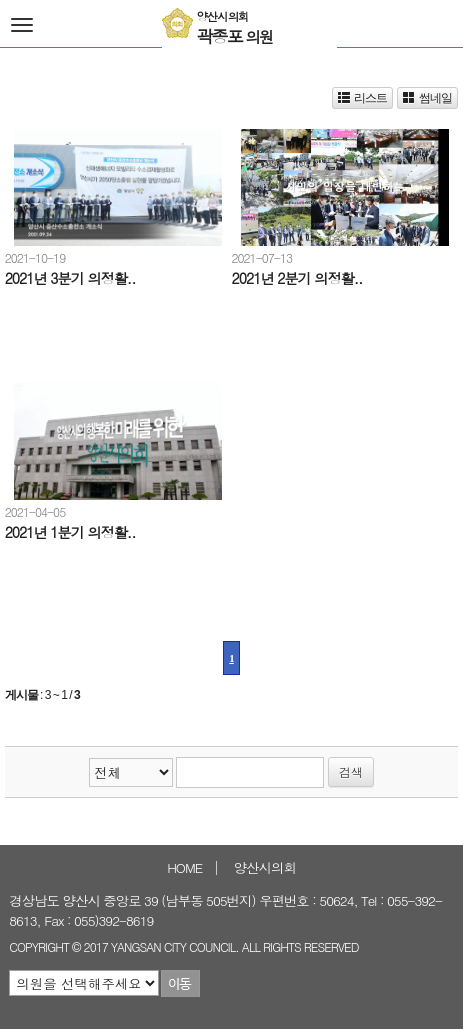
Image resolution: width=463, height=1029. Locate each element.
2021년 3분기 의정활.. (70, 278)
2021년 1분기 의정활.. (70, 532)
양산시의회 (265, 867)
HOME (184, 867)
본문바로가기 (0, 0)
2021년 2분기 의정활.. (296, 278)
